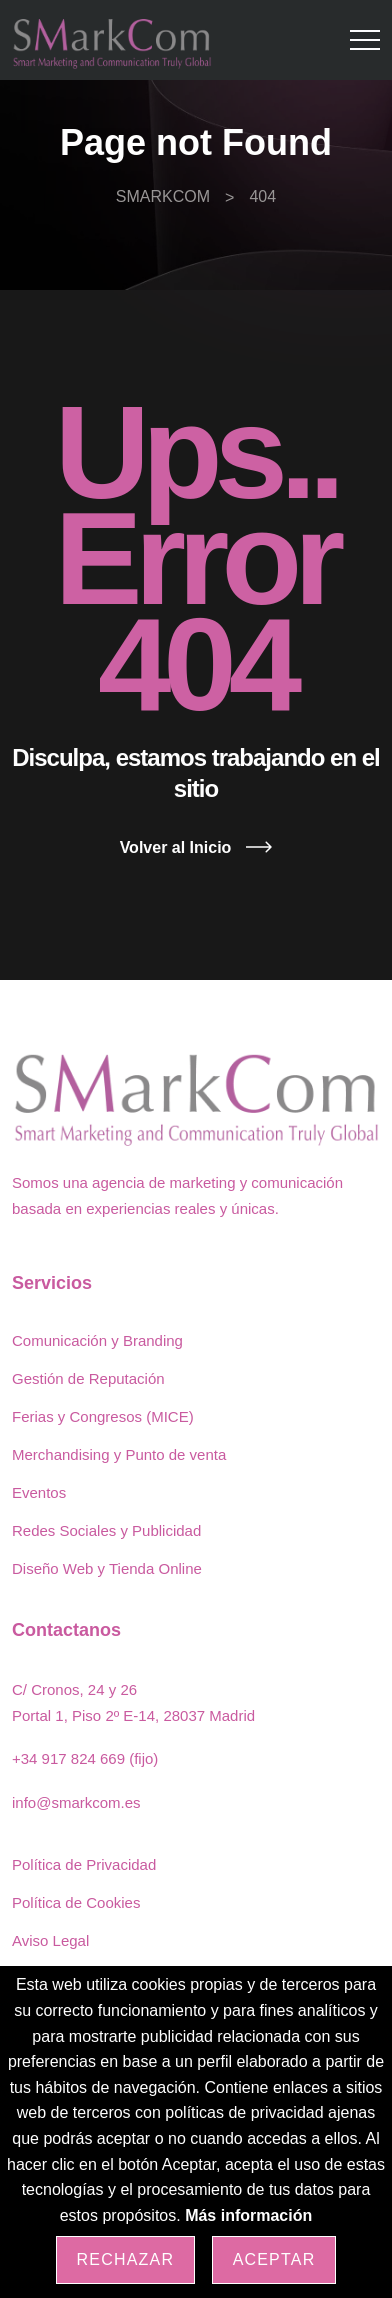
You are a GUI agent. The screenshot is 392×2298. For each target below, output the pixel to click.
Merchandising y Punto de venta (119, 1454)
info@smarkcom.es (76, 1802)
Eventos (39, 1492)
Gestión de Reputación (88, 1378)
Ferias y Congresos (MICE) (103, 1416)
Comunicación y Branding (97, 1340)
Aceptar (274, 2259)
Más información (248, 2215)
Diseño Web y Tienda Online (107, 1568)
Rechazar (126, 2259)
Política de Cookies (76, 1902)
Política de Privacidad (84, 1864)
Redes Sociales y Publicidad (106, 1530)
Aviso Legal (50, 1940)
